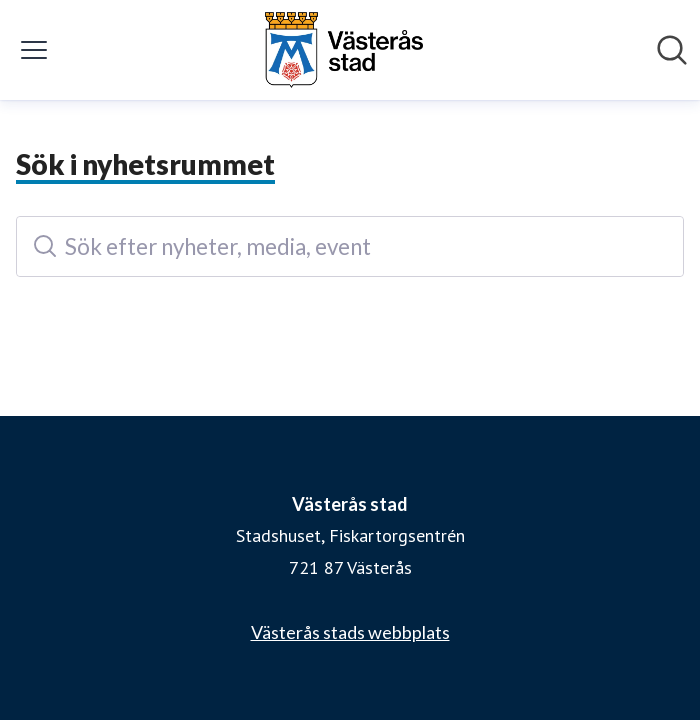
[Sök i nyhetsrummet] (672, 50)
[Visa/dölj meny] (34, 50)
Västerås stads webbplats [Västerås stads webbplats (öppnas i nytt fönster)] (350, 632)
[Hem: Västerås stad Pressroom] (344, 50)
